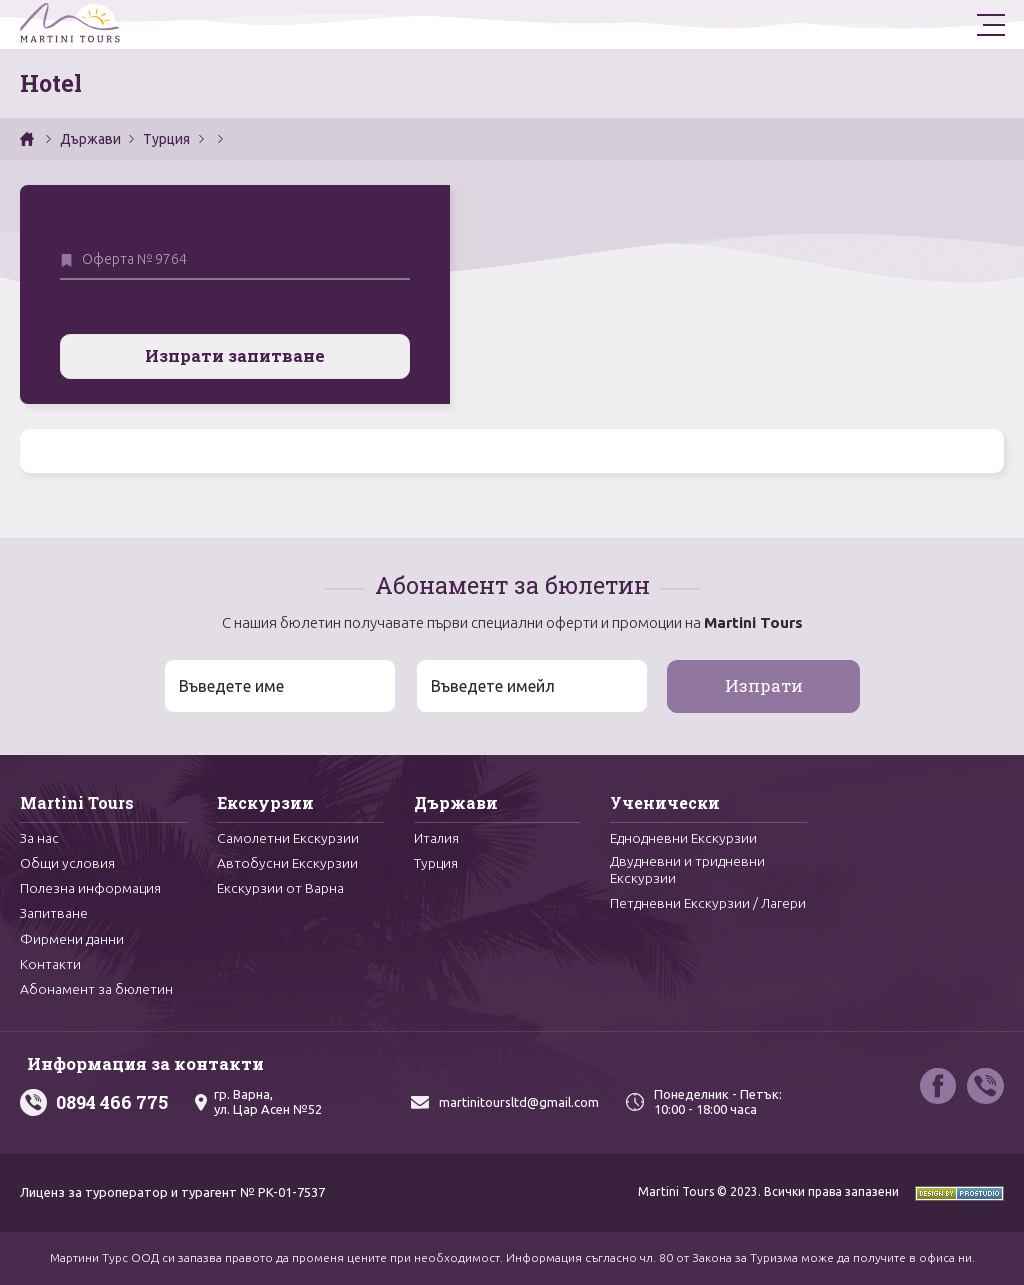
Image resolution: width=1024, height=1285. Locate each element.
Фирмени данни (72, 937)
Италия (437, 834)
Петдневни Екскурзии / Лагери (684, 906)
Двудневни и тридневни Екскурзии (687, 866)
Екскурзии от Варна (281, 885)
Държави (90, 139)
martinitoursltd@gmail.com (519, 1102)
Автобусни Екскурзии (288, 860)
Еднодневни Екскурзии (684, 834)
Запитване (54, 911)
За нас (40, 834)
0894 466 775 (112, 1102)
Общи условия (68, 860)
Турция (166, 139)
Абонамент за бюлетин (97, 989)
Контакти (50, 963)
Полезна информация (91, 885)
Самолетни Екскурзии (289, 834)
